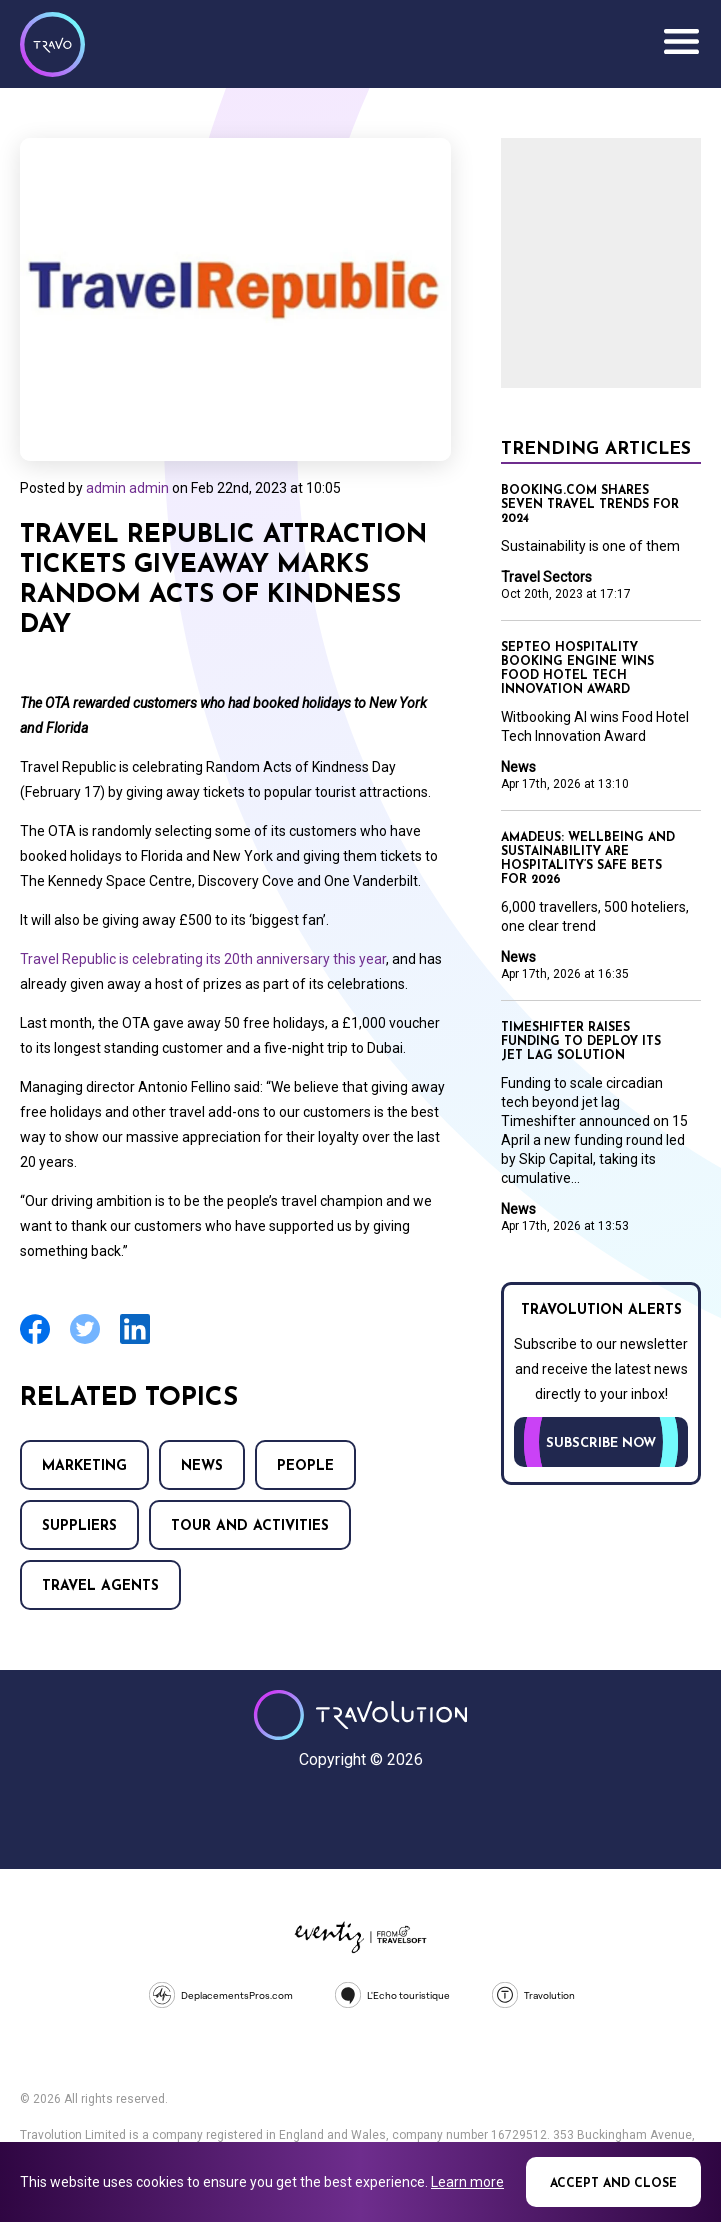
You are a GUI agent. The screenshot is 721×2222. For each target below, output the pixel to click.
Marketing (84, 1466)
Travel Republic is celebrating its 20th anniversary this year (203, 959)
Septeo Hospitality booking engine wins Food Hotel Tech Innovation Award (577, 669)
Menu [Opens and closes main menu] (681, 42)
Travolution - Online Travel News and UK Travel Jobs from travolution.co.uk (360, 1715)
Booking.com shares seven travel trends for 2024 (590, 505)
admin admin (127, 488)
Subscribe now (601, 1443)
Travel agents (100, 1586)
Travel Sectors (546, 577)
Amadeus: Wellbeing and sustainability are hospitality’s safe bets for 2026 (588, 859)
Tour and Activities (250, 1526)
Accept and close (613, 2184)
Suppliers (79, 1526)
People (305, 1466)
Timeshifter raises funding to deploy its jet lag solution (581, 1042)
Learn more (467, 2182)
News (202, 1466)
